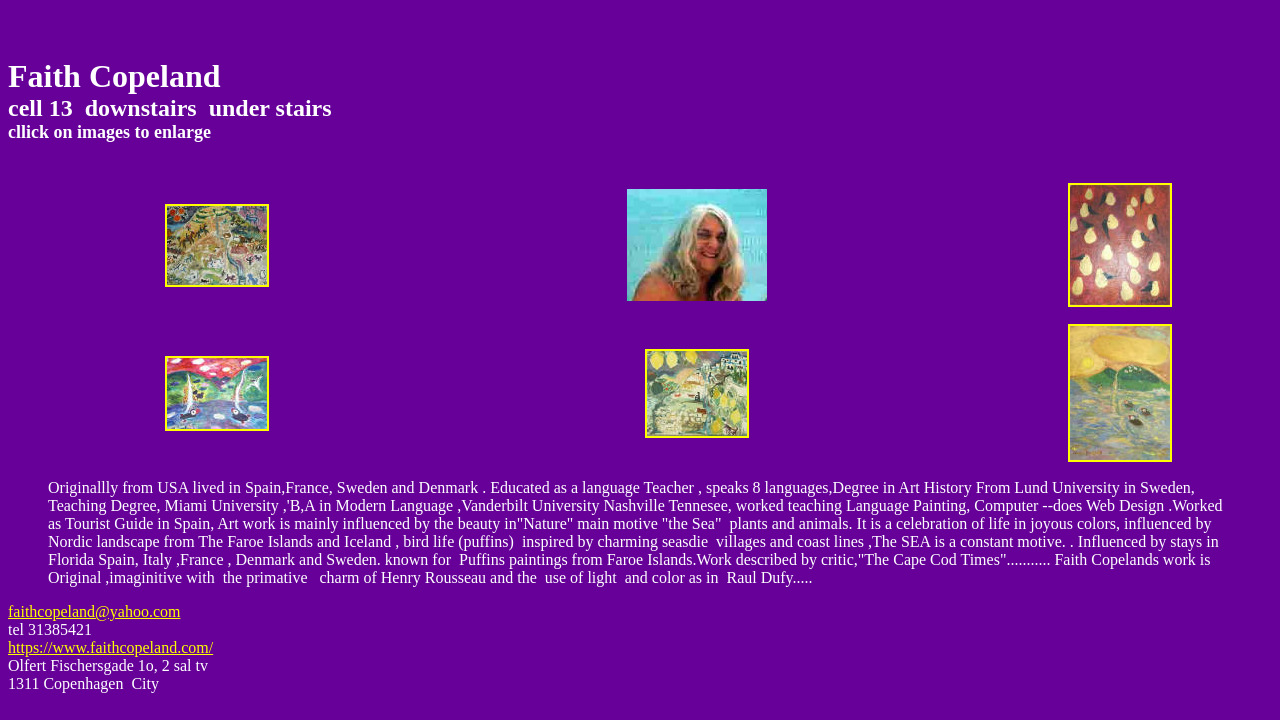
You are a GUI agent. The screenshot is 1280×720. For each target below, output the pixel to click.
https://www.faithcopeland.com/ (110, 647)
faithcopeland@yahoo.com (94, 611)
